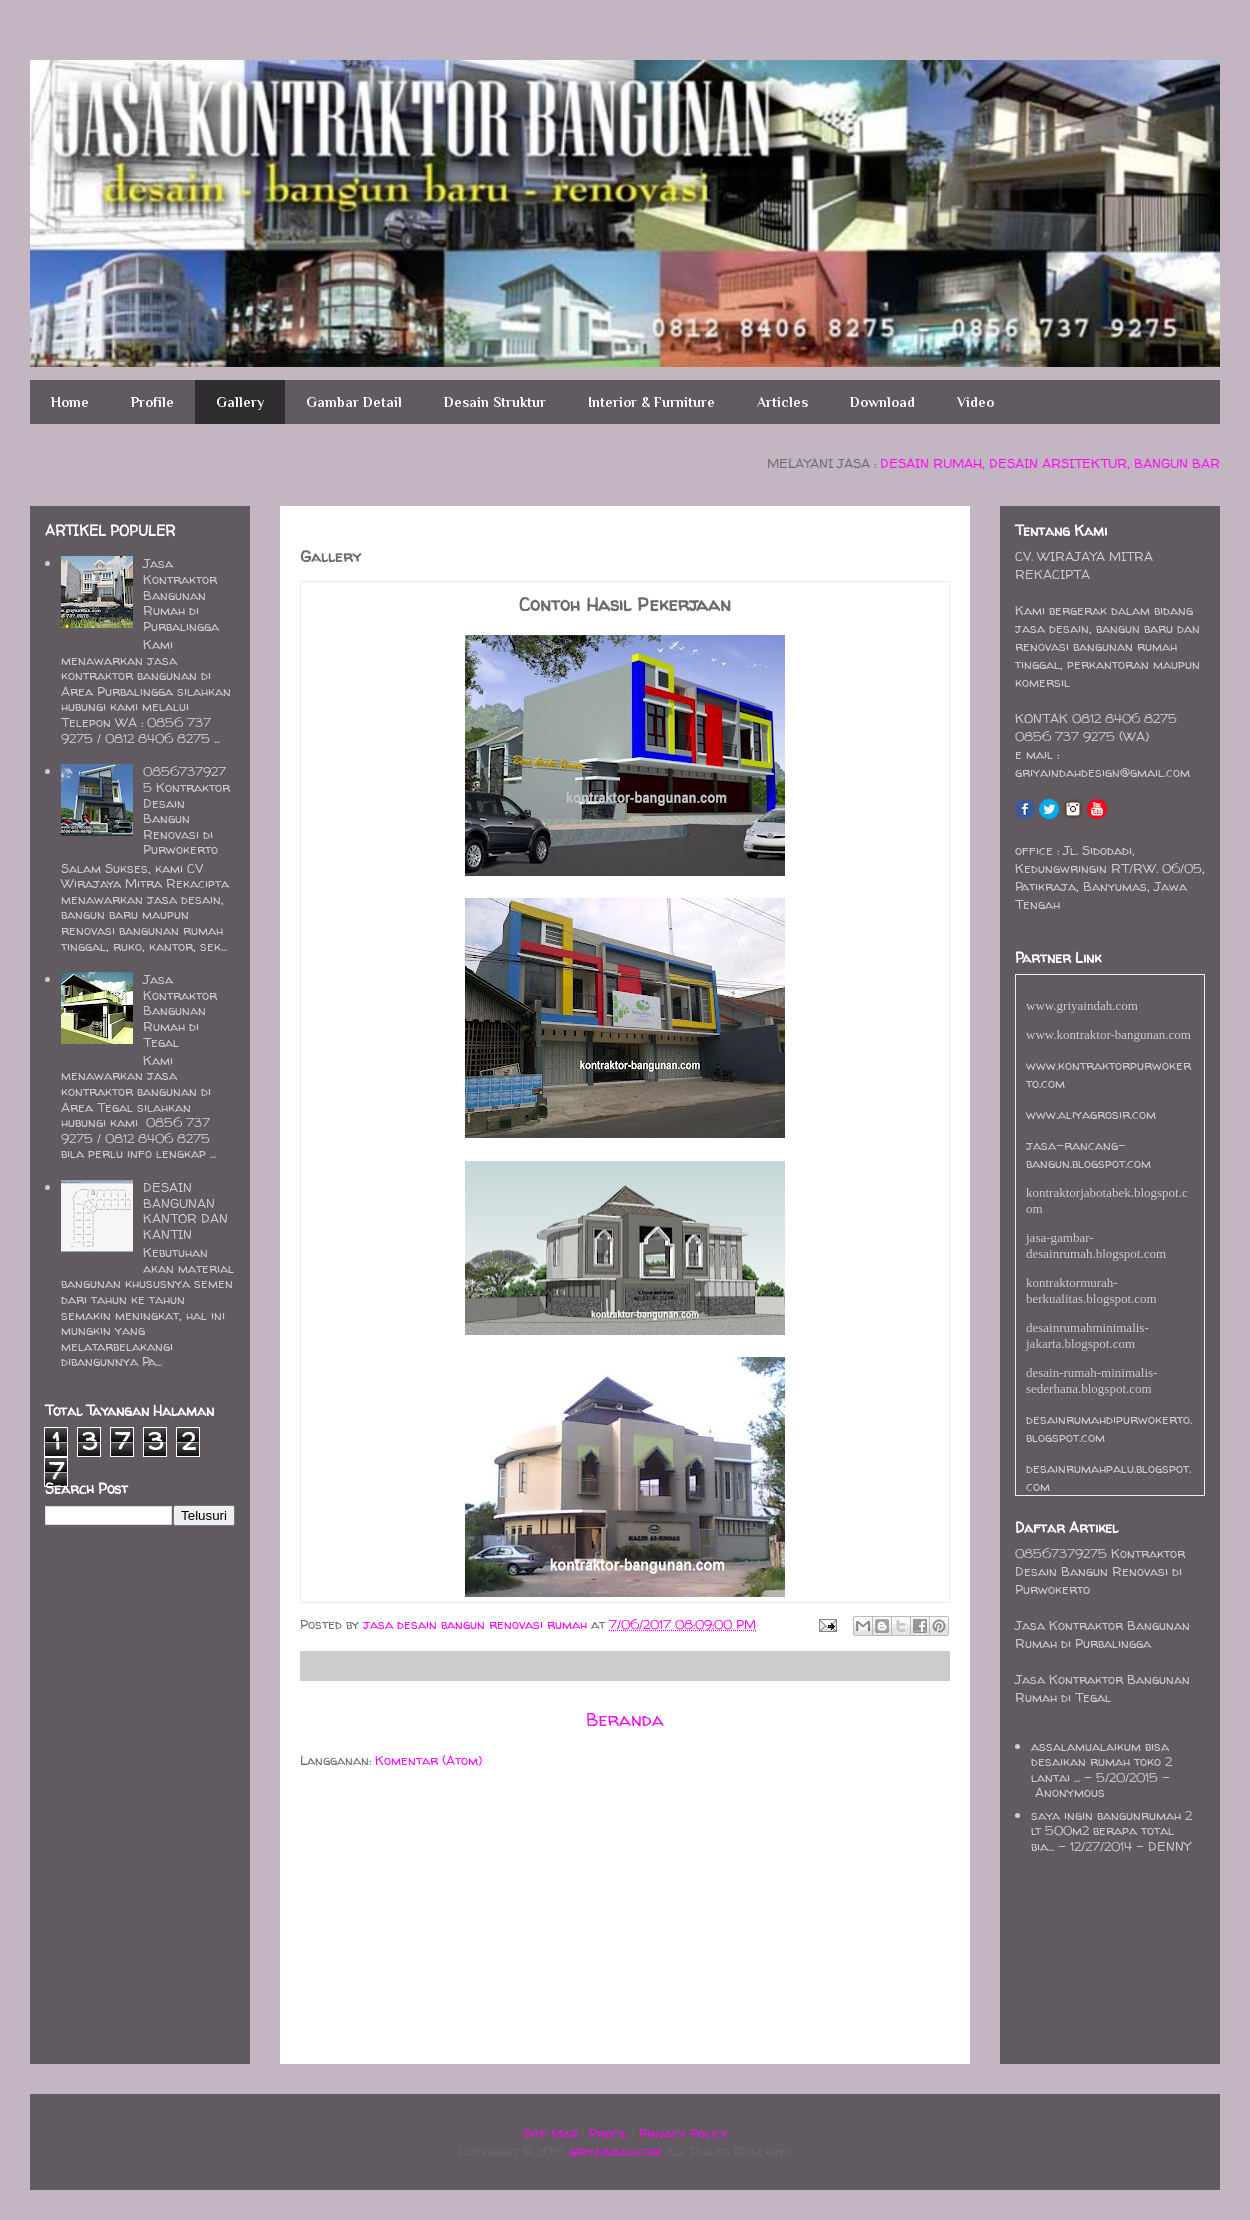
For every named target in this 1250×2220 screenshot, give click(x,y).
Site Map (550, 2133)
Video (975, 402)
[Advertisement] (360, 1919)
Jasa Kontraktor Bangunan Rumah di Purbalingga (181, 594)
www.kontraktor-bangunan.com (1108, 1034)
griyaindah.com (615, 2151)
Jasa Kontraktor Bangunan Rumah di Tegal (180, 1010)
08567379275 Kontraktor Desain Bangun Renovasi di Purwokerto (186, 810)
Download (882, 402)
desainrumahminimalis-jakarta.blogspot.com (1087, 1335)
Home (70, 402)
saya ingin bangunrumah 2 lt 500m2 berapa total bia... (1111, 1830)
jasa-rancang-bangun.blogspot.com (1088, 1154)
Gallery (240, 402)
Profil (608, 2133)
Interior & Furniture (651, 402)
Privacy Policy (683, 2133)
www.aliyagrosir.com (1091, 1114)
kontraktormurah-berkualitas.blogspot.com (1091, 1290)
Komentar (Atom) (428, 1760)
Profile (152, 402)
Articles (782, 402)
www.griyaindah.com (1082, 1005)
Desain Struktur (495, 402)
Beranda (625, 1719)
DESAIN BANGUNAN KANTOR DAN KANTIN (185, 1210)
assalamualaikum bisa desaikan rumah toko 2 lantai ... (1101, 1761)
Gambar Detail (354, 402)
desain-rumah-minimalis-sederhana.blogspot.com (1091, 1380)
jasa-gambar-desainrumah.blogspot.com (1096, 1245)
